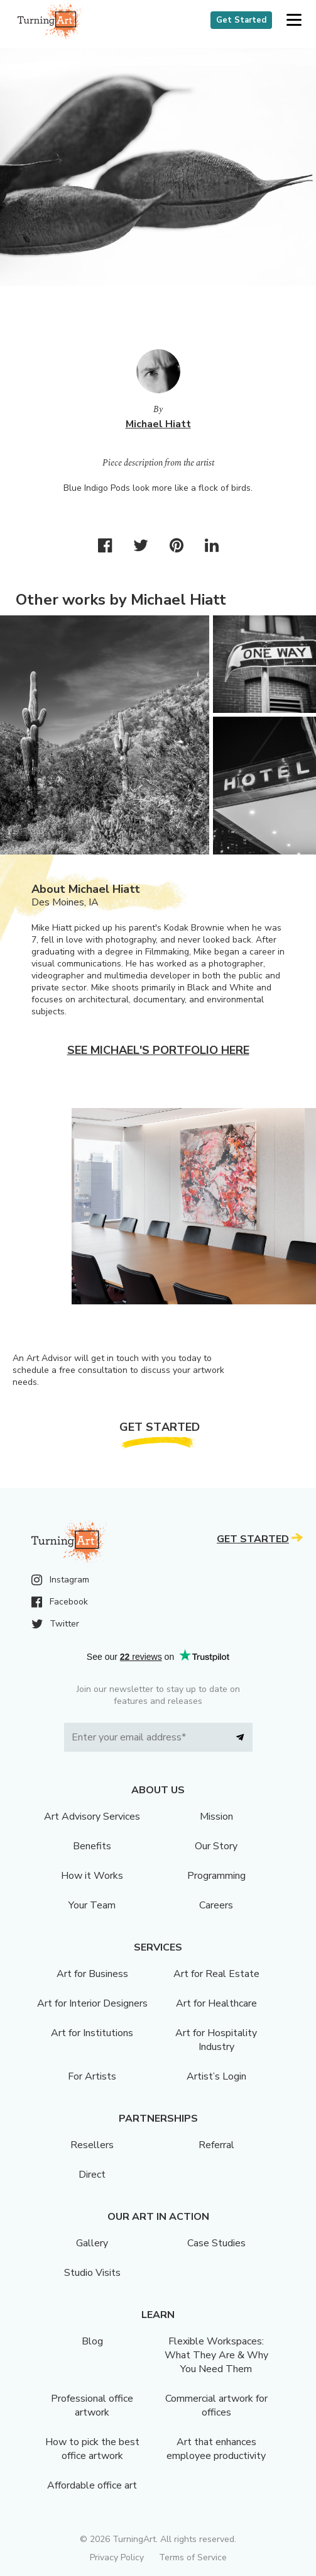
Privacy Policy (117, 2557)
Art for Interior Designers (92, 2003)
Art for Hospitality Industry (216, 2040)
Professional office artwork (92, 2405)
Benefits (92, 1846)
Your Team (92, 1905)
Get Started (241, 20)
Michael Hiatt (158, 424)
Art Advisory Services (92, 1816)
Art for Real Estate (216, 1974)
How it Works (92, 1876)
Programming (216, 1876)
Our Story (216, 1846)
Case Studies (216, 2243)
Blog (92, 2341)
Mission (216, 1816)
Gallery (92, 2243)
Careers (216, 1905)
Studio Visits (92, 2273)
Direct (92, 2174)
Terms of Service (193, 2557)
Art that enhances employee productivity (216, 2449)
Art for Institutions (92, 2033)
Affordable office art (92, 2485)
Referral (216, 2145)
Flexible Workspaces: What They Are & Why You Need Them (216, 2355)
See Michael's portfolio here (158, 1050)
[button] (294, 20)
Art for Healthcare (216, 2003)
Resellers (92, 2145)
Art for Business (92, 1974)
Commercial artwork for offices (216, 2405)
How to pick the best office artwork (92, 2449)
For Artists (92, 2076)
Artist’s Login (216, 2076)
